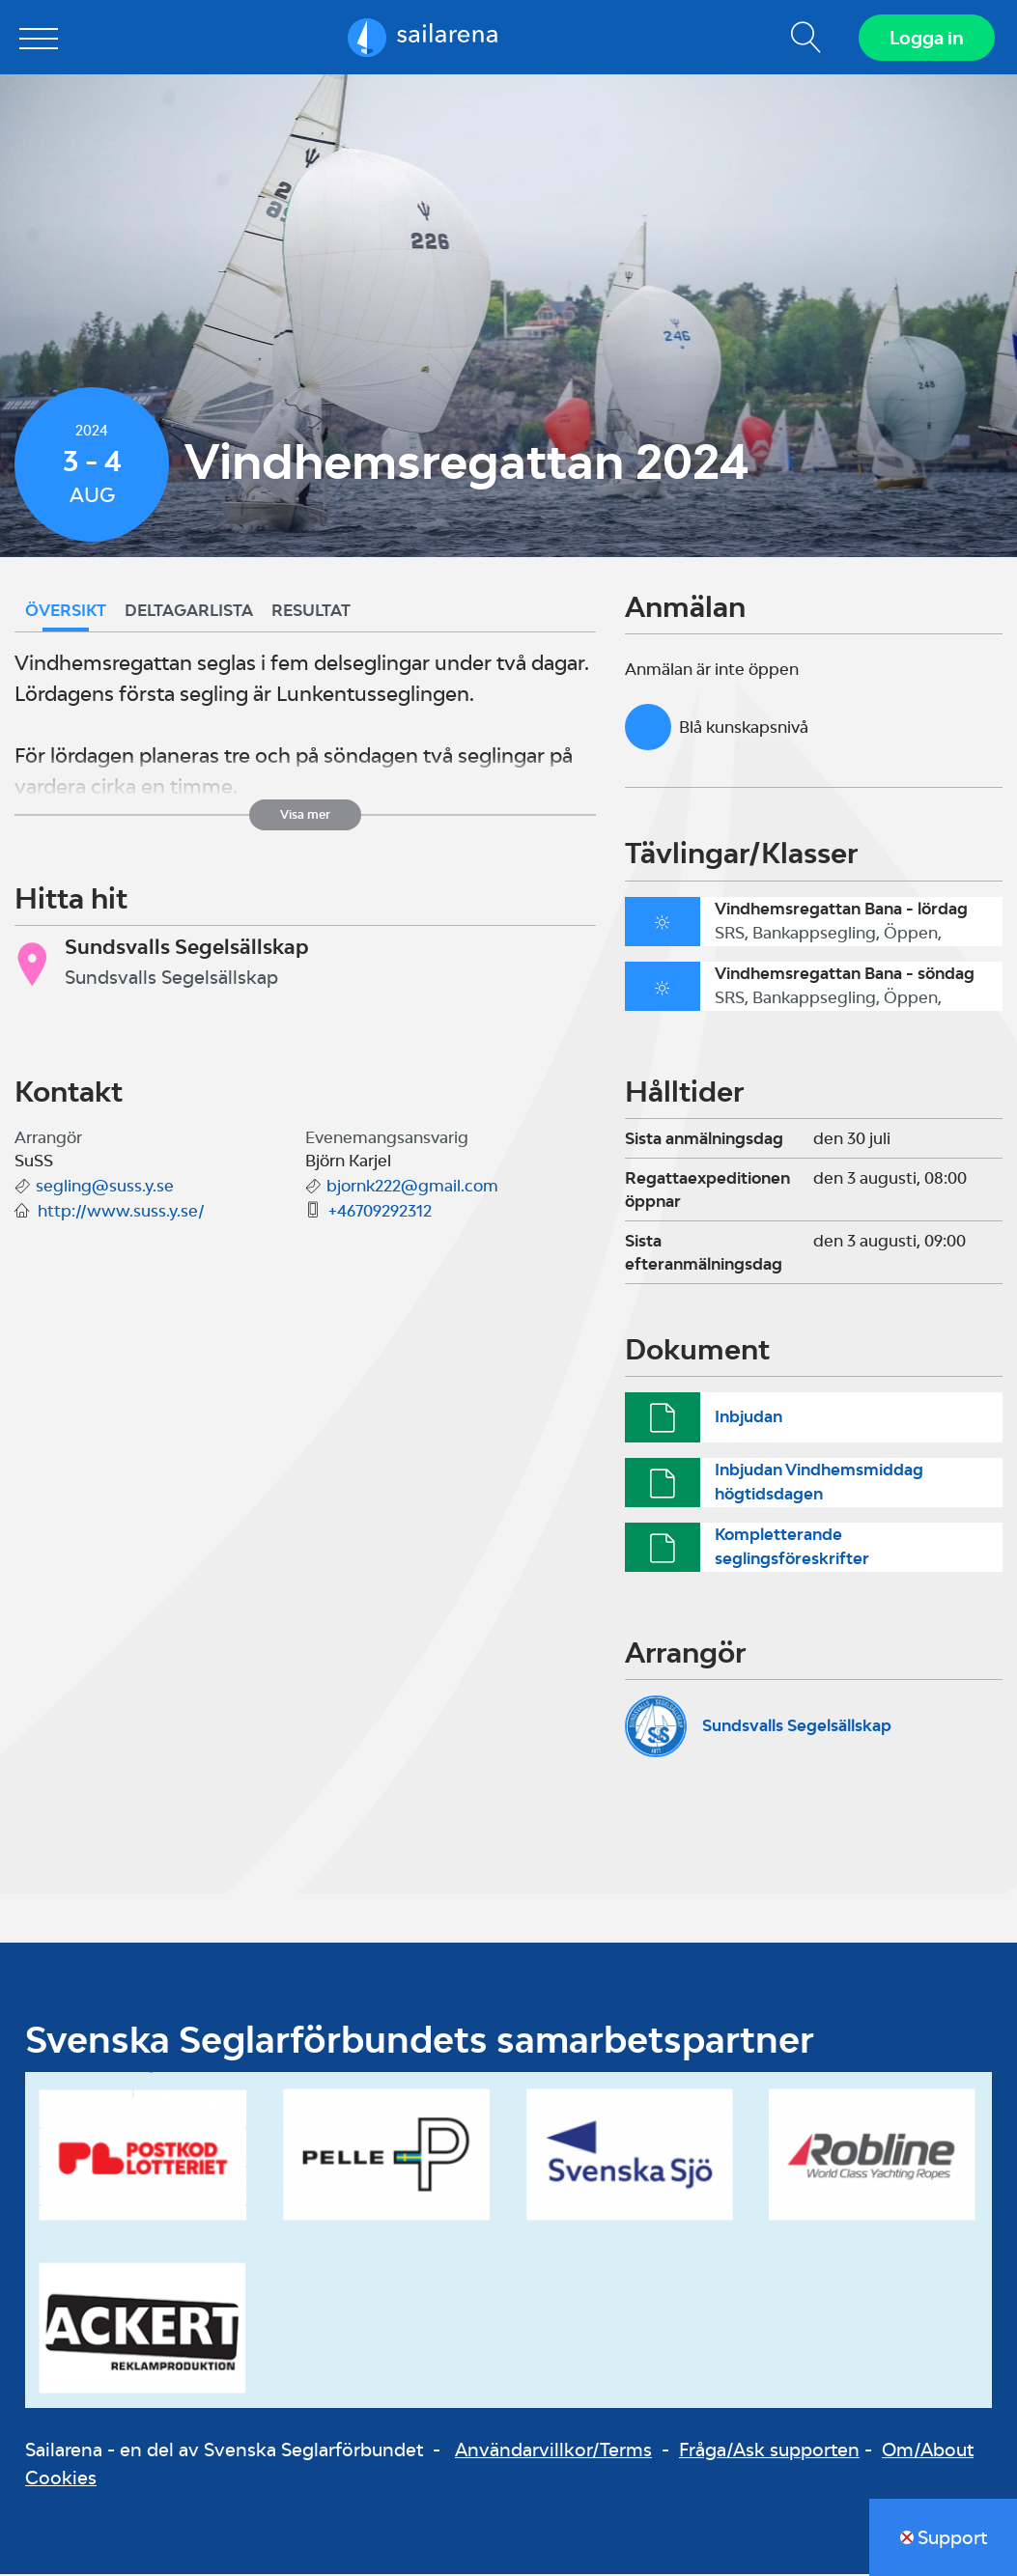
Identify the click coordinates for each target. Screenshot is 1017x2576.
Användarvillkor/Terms (553, 2452)
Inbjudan (748, 1419)
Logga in (926, 38)
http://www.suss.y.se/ (121, 1213)
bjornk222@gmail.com (412, 1188)
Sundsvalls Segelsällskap (796, 1728)
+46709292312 (380, 1213)
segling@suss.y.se (105, 1188)
